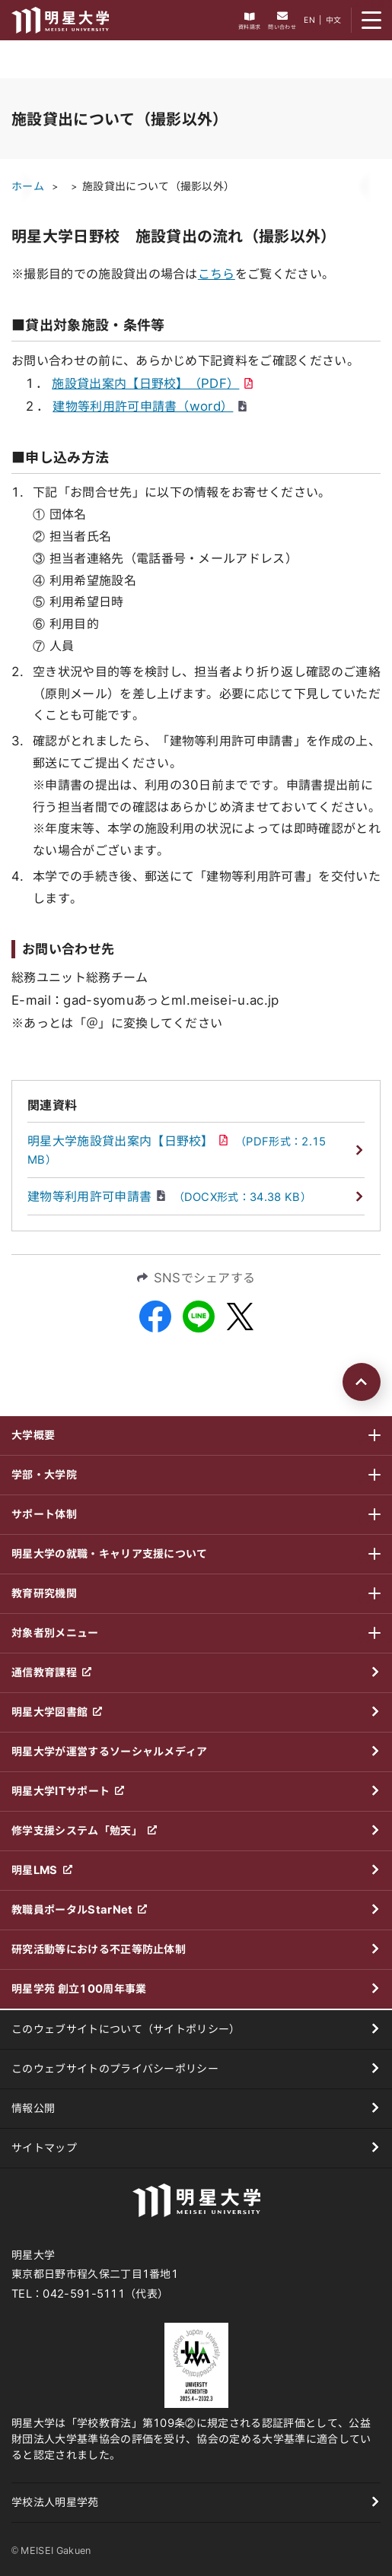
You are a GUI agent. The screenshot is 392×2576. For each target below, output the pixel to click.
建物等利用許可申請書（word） (150, 406)
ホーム (27, 186)
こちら (216, 274)
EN (309, 20)
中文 (334, 20)
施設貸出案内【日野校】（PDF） (152, 383)
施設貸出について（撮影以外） (158, 186)
